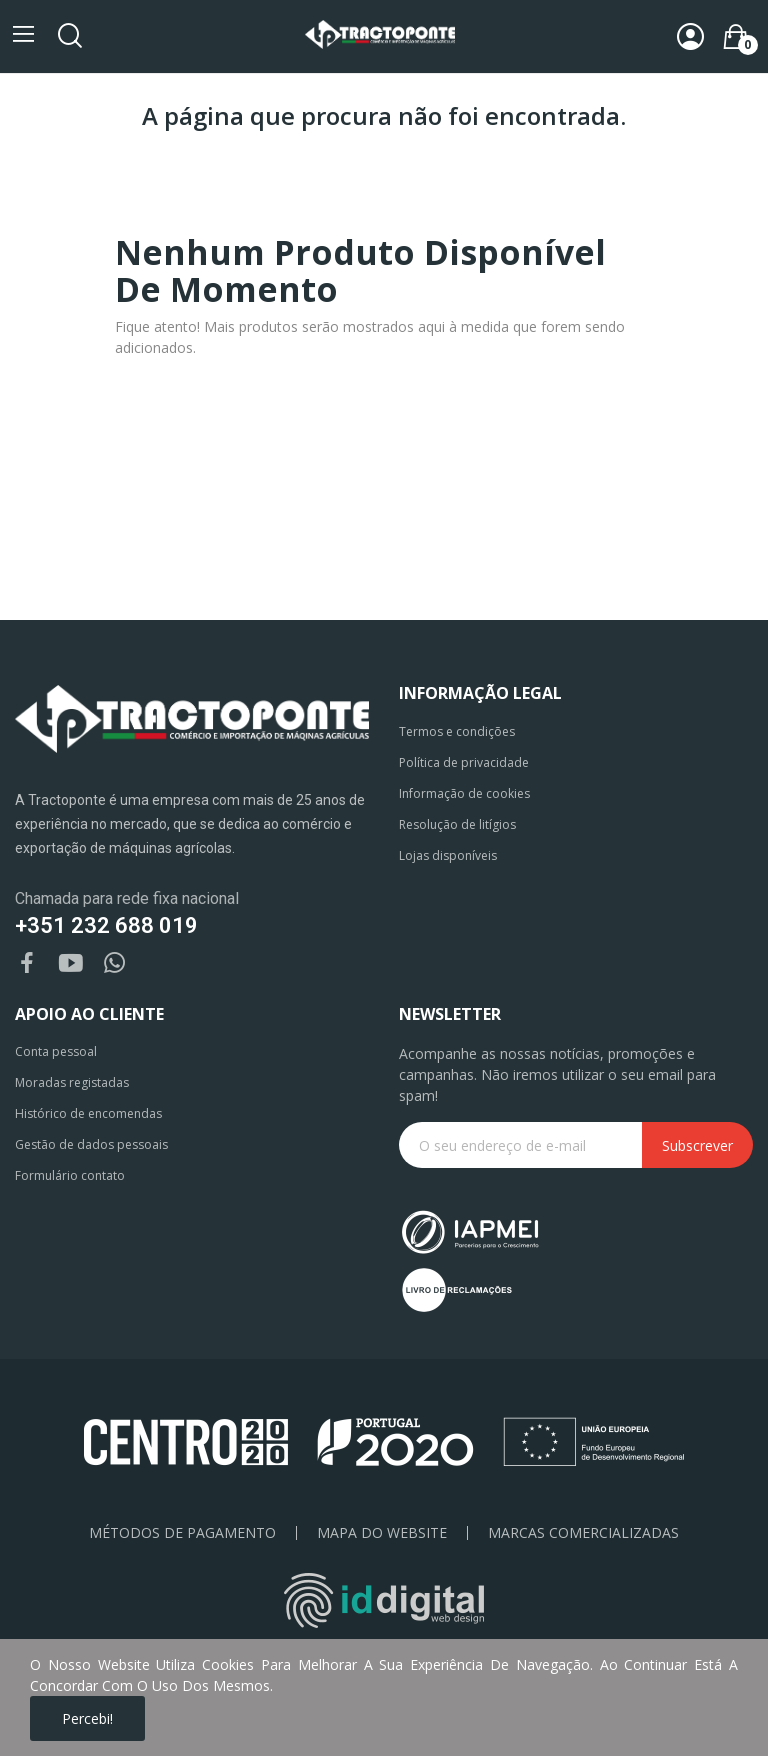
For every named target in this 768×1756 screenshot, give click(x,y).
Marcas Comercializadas (583, 1533)
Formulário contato (70, 1175)
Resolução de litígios (457, 824)
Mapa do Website (382, 1533)
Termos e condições (457, 731)
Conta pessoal (56, 1051)
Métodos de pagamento (182, 1533)
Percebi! (87, 1718)
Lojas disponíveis (448, 855)
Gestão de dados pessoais (91, 1144)
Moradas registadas (72, 1082)
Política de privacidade (464, 762)
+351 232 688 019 (106, 925)
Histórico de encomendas (88, 1113)
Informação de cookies (464, 793)
